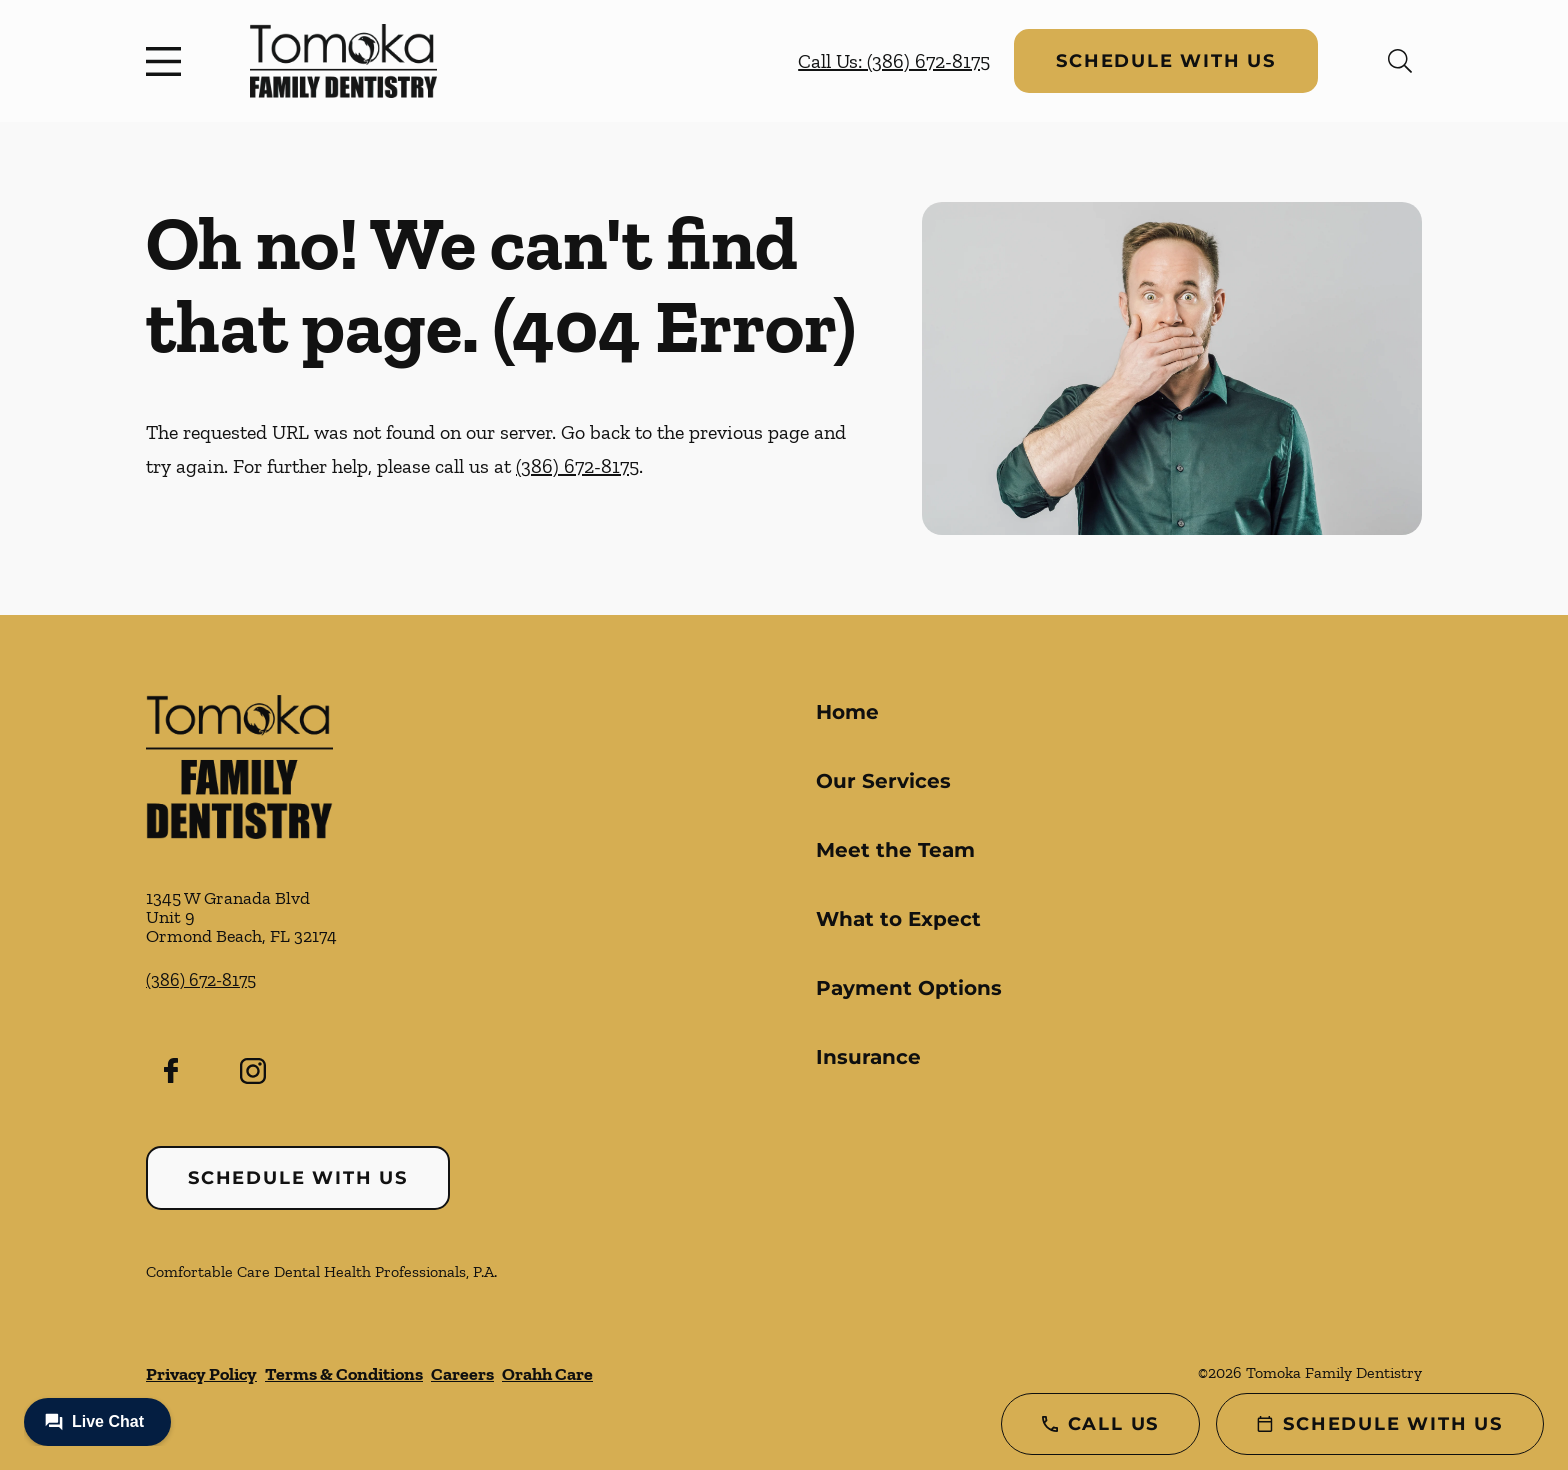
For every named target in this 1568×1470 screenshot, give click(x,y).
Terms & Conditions (344, 1374)
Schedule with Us (1166, 61)
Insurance (868, 1057)
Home (847, 712)
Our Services (883, 781)
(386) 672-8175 (577, 466)
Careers (462, 1374)
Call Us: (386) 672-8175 (894, 61)
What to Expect (898, 919)
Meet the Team (895, 850)
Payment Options (909, 988)
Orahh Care (547, 1374)
